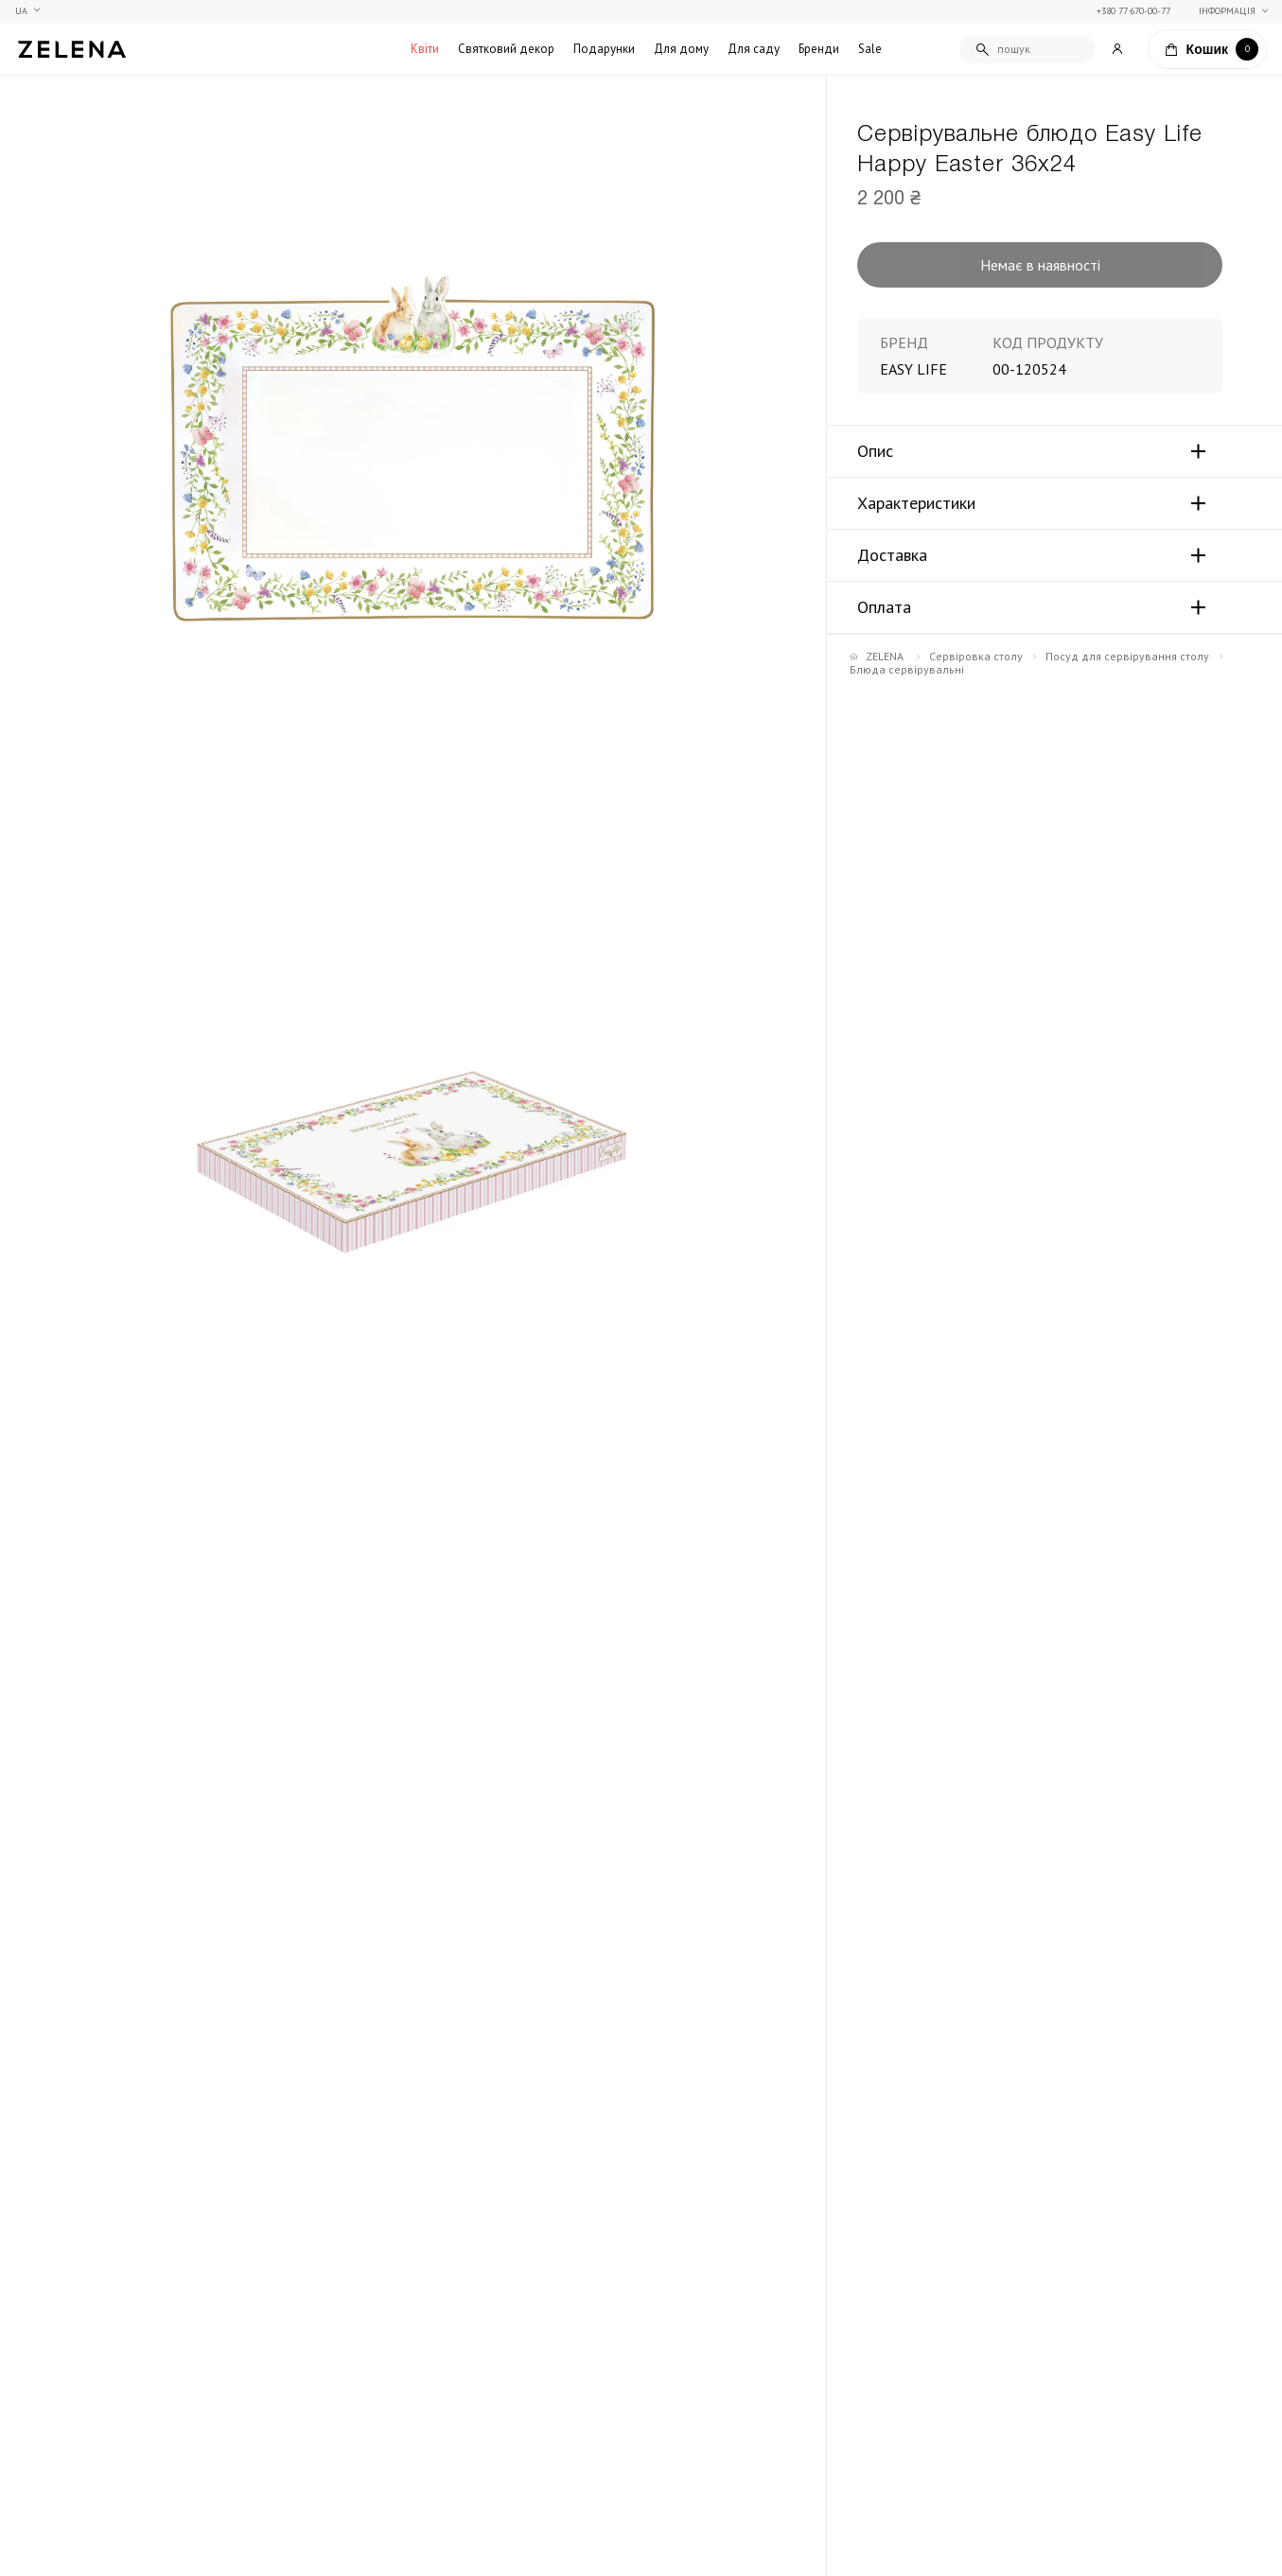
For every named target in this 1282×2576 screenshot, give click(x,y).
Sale (870, 49)
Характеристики (916, 503)
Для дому (681, 49)
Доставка (892, 555)
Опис (875, 451)
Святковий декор (506, 49)
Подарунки (604, 49)
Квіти (425, 49)
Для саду (754, 49)
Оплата (884, 607)
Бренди (819, 49)
